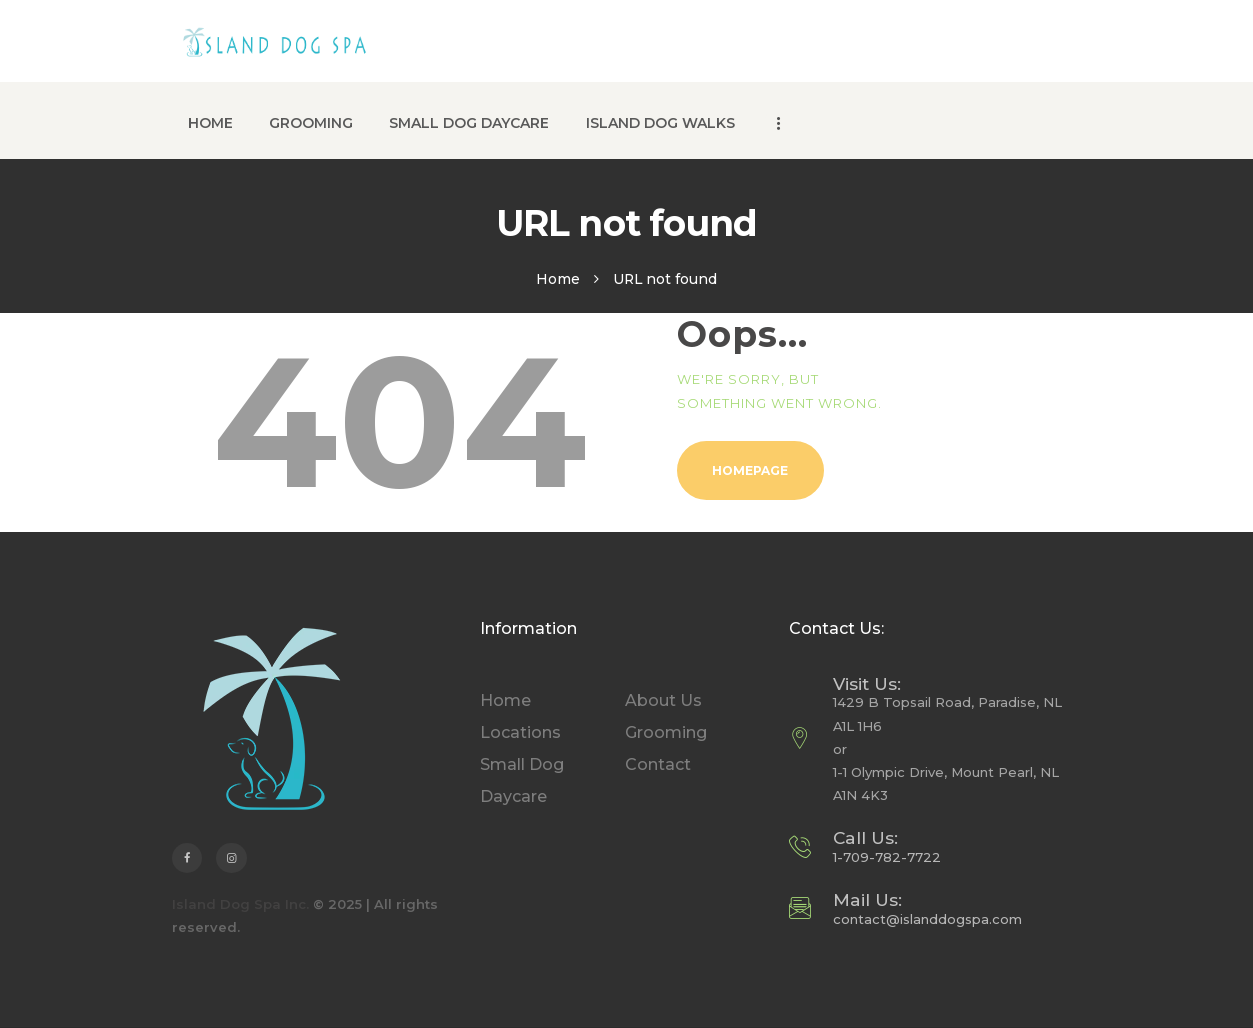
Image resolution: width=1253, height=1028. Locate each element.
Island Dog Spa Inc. (240, 904)
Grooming (666, 732)
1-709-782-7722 (887, 857)
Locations (520, 732)
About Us (663, 700)
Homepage (750, 470)
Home (558, 279)
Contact (658, 764)
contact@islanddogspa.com (927, 919)
